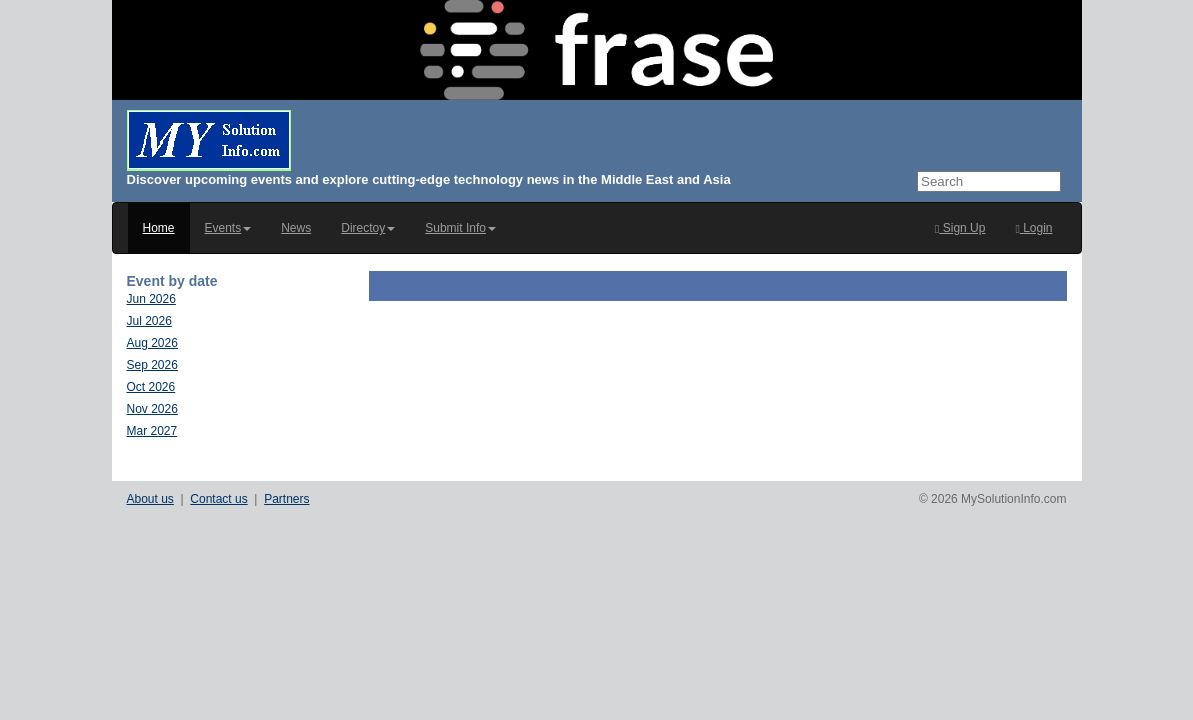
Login (1033, 228)
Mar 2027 (152, 431)
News (296, 228)
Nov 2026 (152, 409)
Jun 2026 (151, 299)
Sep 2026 (152, 365)
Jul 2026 (149, 321)
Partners (286, 499)
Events (228, 228)
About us (150, 499)
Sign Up (960, 228)
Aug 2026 (152, 343)
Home (159, 228)
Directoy (368, 228)
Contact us (218, 499)
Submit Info (460, 228)
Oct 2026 (151, 387)
